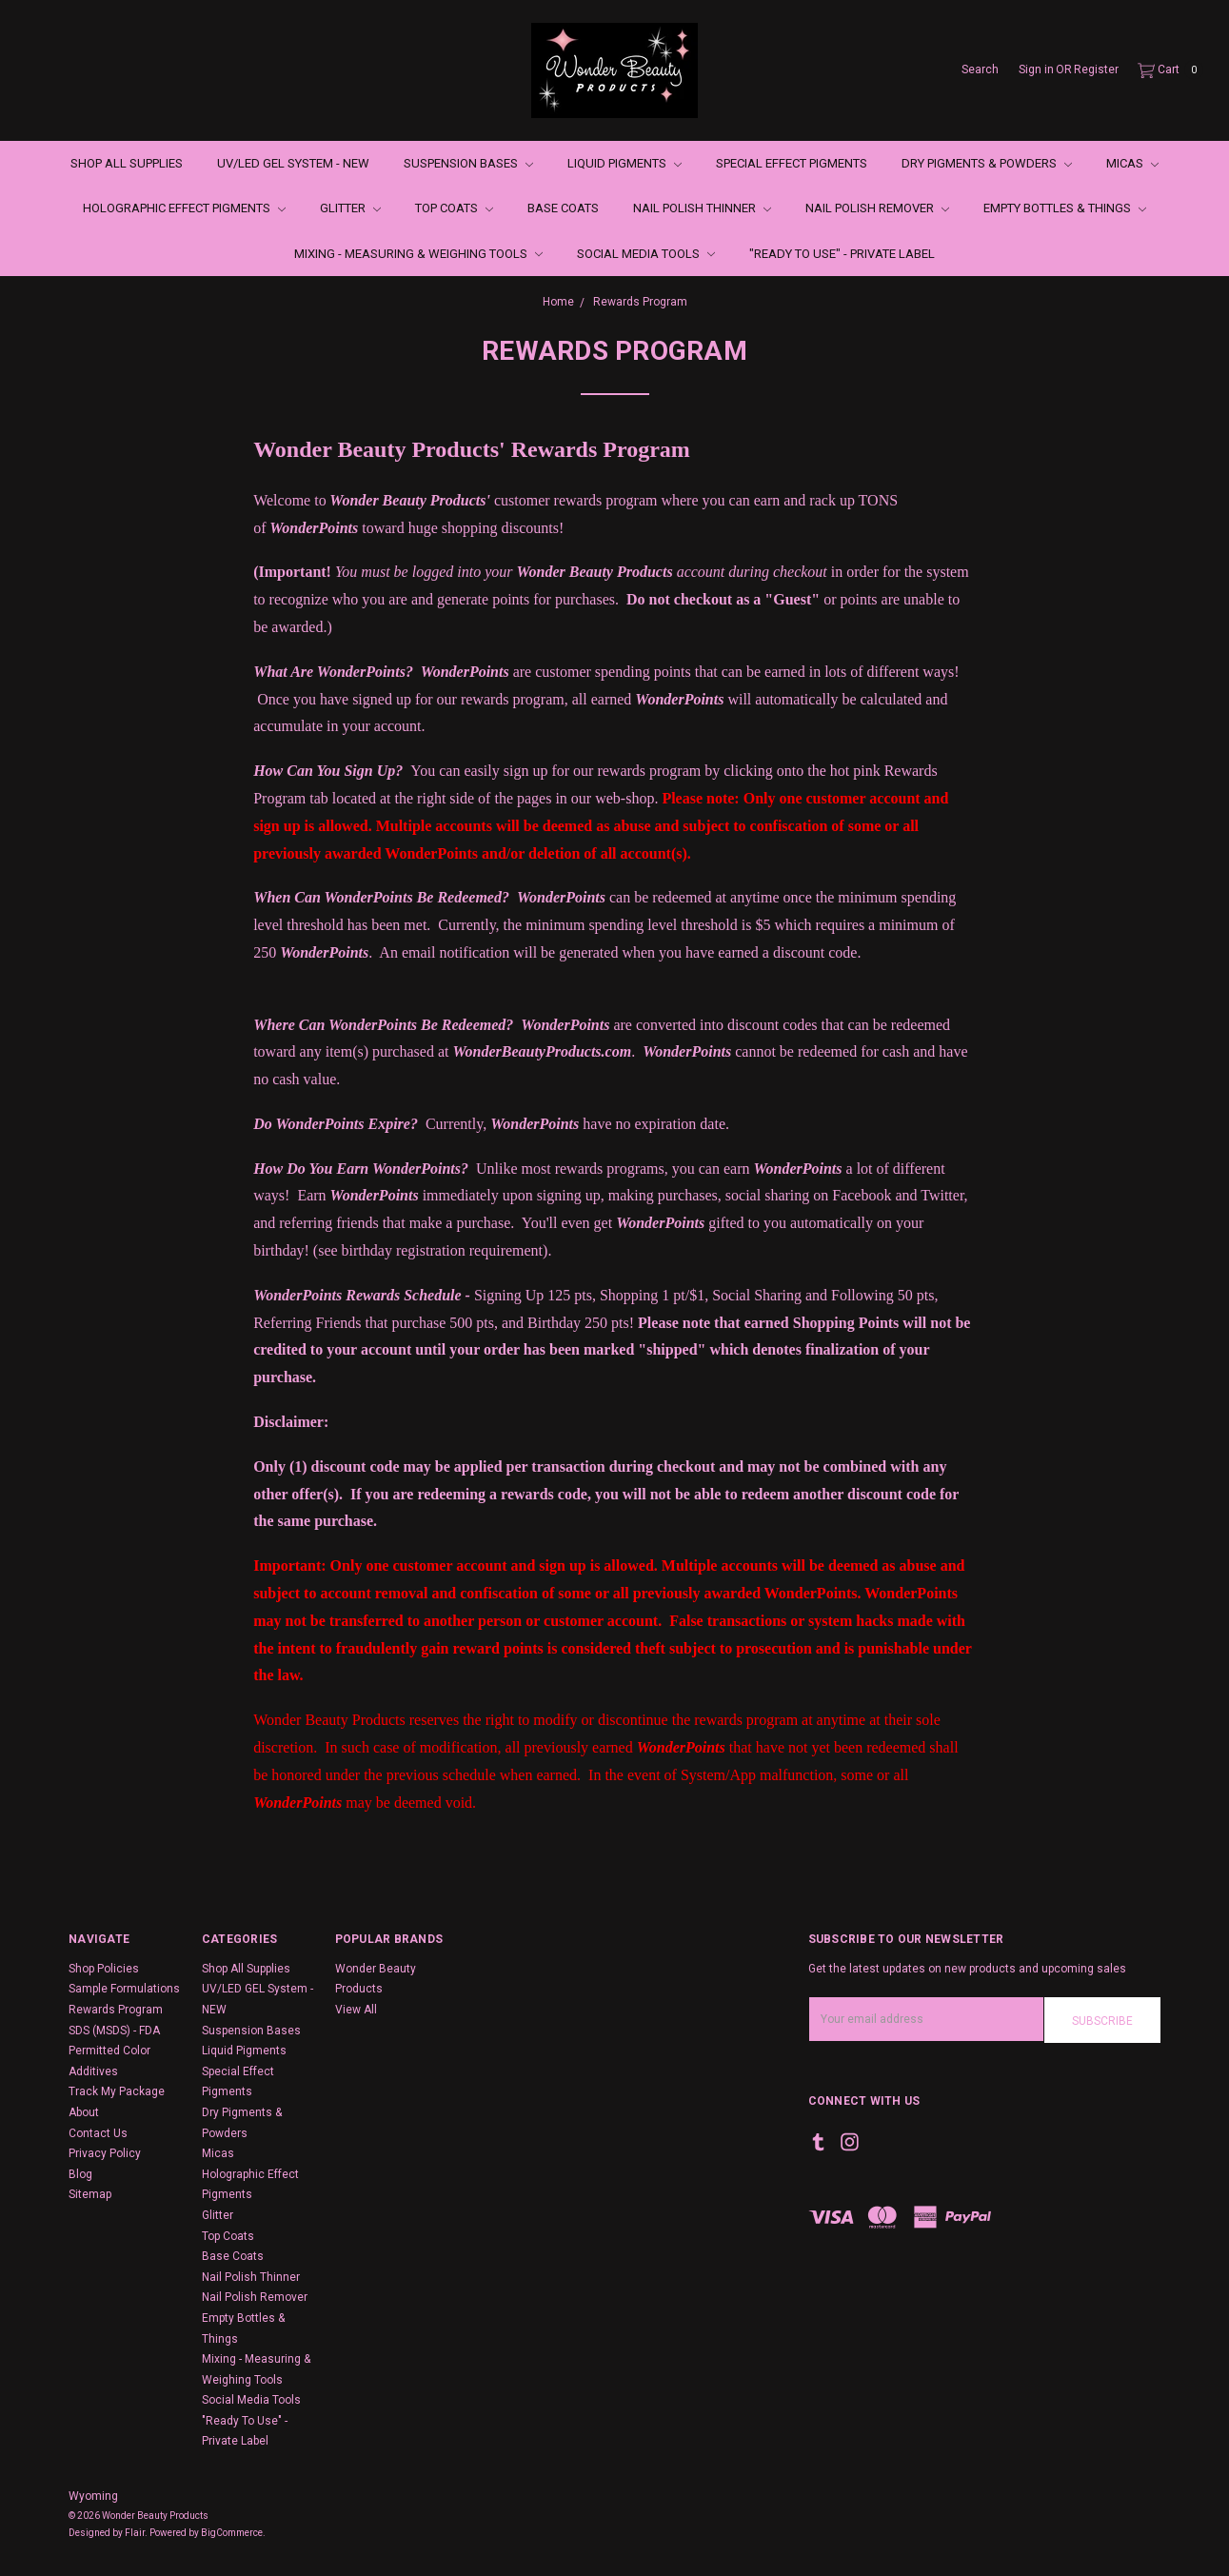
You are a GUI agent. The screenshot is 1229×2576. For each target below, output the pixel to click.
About (84, 2112)
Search (980, 69)
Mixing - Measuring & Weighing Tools (418, 254)
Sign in (1036, 69)
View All (356, 2009)
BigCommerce (232, 2532)
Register (1096, 69)
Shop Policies (104, 1968)
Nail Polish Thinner (702, 208)
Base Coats (563, 208)
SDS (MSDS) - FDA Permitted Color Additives (114, 2051)
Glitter (350, 208)
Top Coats (454, 208)
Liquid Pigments (624, 163)
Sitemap (90, 2194)
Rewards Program (116, 2009)
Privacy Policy (105, 2153)
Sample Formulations (124, 1988)
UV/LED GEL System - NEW (293, 163)
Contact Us (98, 2133)
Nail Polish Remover (877, 208)
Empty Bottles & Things (1064, 208)
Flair (135, 2532)
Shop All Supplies (126, 163)
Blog (80, 2174)
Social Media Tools (646, 254)
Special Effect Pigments (791, 163)
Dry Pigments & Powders (987, 163)
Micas (1132, 163)
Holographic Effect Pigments (184, 208)
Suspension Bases (468, 163)
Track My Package (117, 2091)
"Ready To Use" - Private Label (842, 254)
